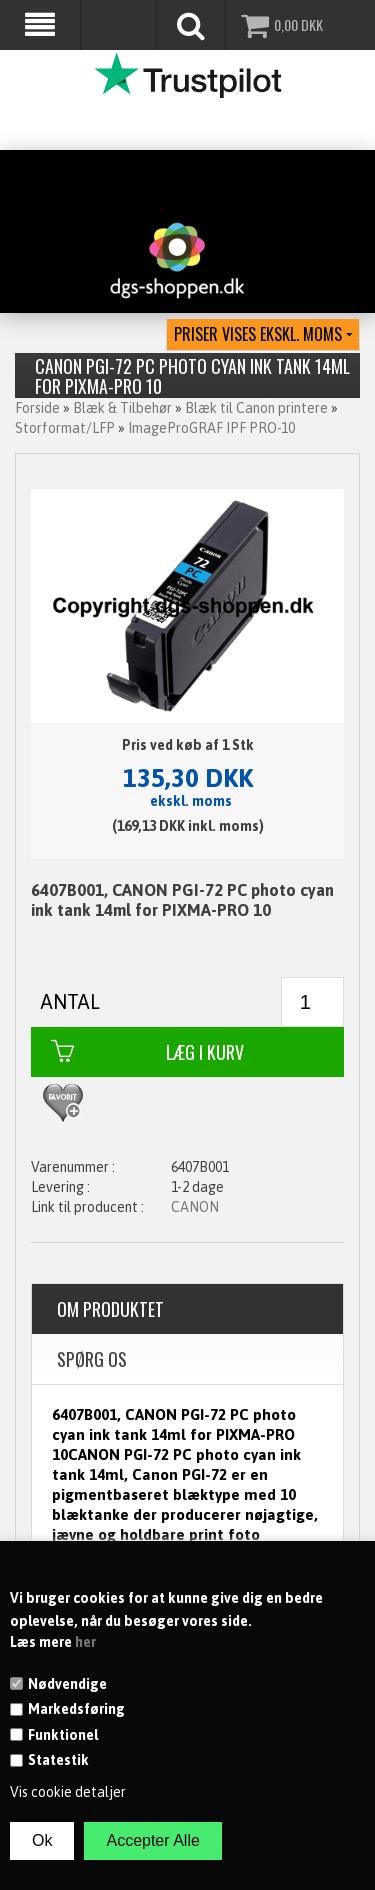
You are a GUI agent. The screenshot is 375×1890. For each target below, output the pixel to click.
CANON (195, 1207)
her (85, 1642)
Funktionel (63, 1735)
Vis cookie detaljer (68, 1792)
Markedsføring (76, 1709)
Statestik (58, 1760)
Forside (37, 408)
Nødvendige (67, 1684)
